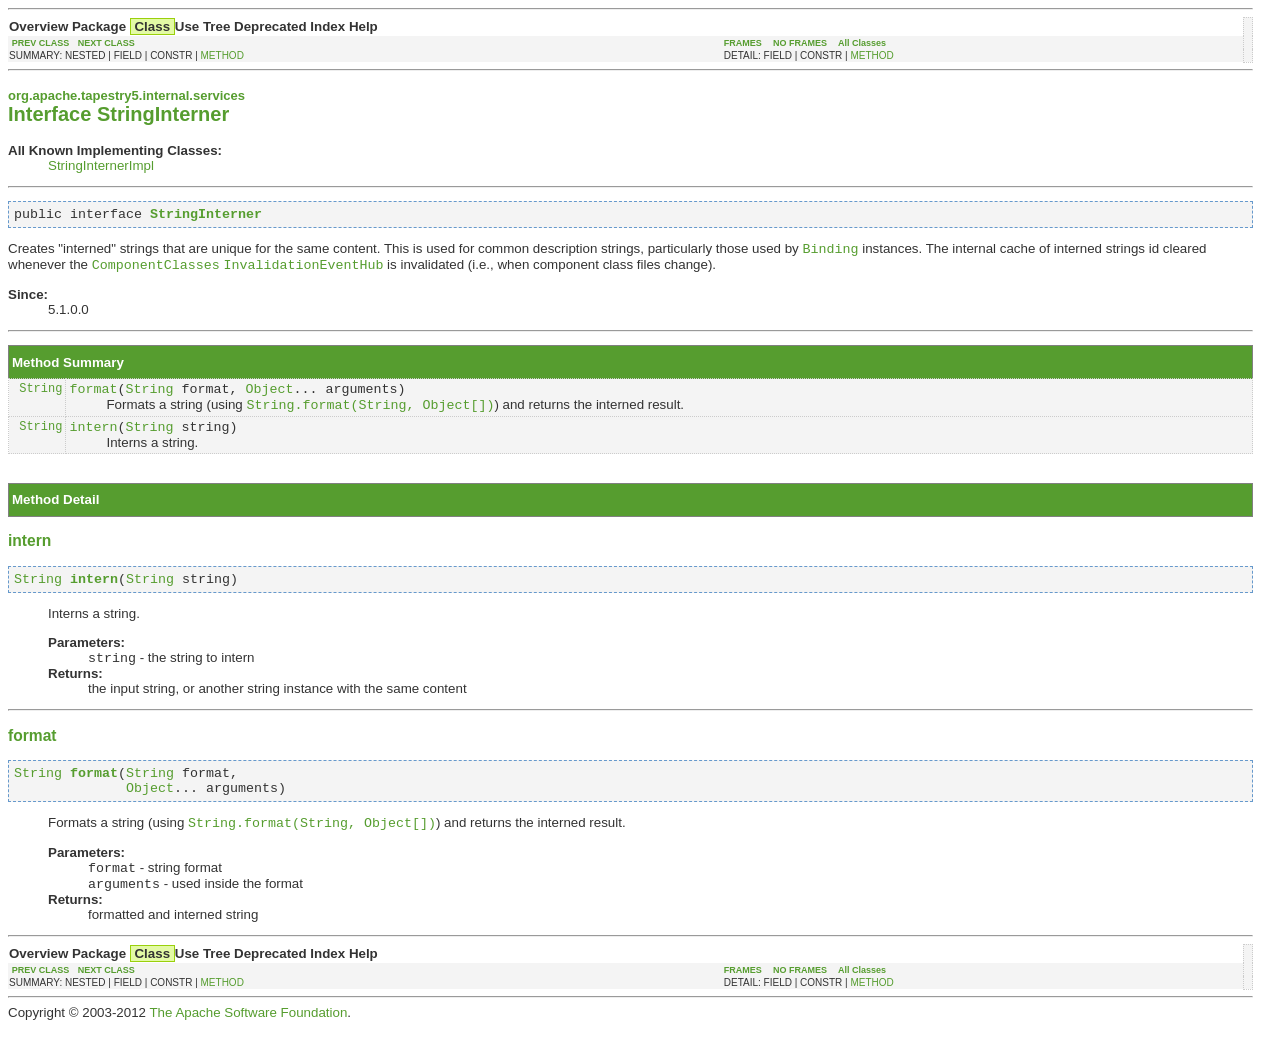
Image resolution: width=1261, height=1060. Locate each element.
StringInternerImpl (101, 165)
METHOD (222, 55)
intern (93, 441)
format (93, 398)
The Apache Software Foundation (248, 1044)
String (40, 397)
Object (269, 398)
